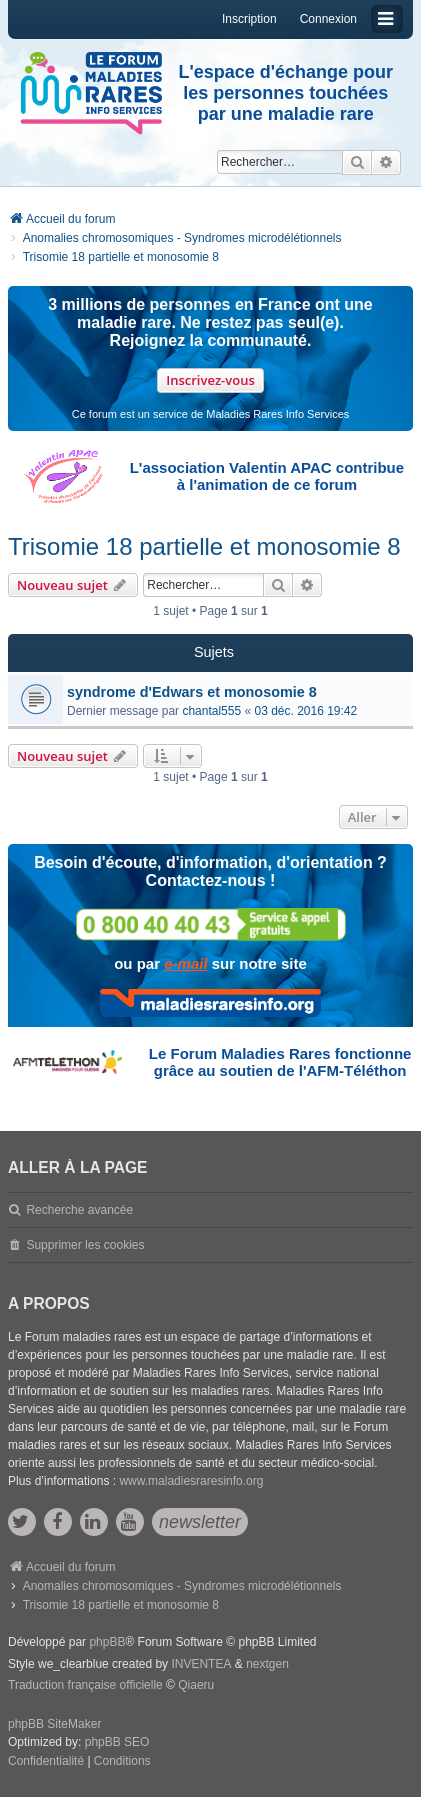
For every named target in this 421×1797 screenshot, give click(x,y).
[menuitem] (46, 1762)
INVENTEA (201, 1664)
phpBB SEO (117, 1742)
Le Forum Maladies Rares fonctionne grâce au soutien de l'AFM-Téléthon (280, 1062)
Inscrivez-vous (210, 380)
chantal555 (211, 711)
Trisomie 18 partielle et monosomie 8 (204, 546)
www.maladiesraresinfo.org (191, 1481)
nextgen (267, 1664)
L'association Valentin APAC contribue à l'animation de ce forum (267, 476)
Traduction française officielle (85, 1685)
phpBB (107, 1642)
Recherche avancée (79, 1210)
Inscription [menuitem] (249, 19)
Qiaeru (196, 1685)
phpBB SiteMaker (54, 1724)
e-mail (185, 963)
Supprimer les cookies (85, 1245)
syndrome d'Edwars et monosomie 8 (192, 692)
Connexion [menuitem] (328, 19)
